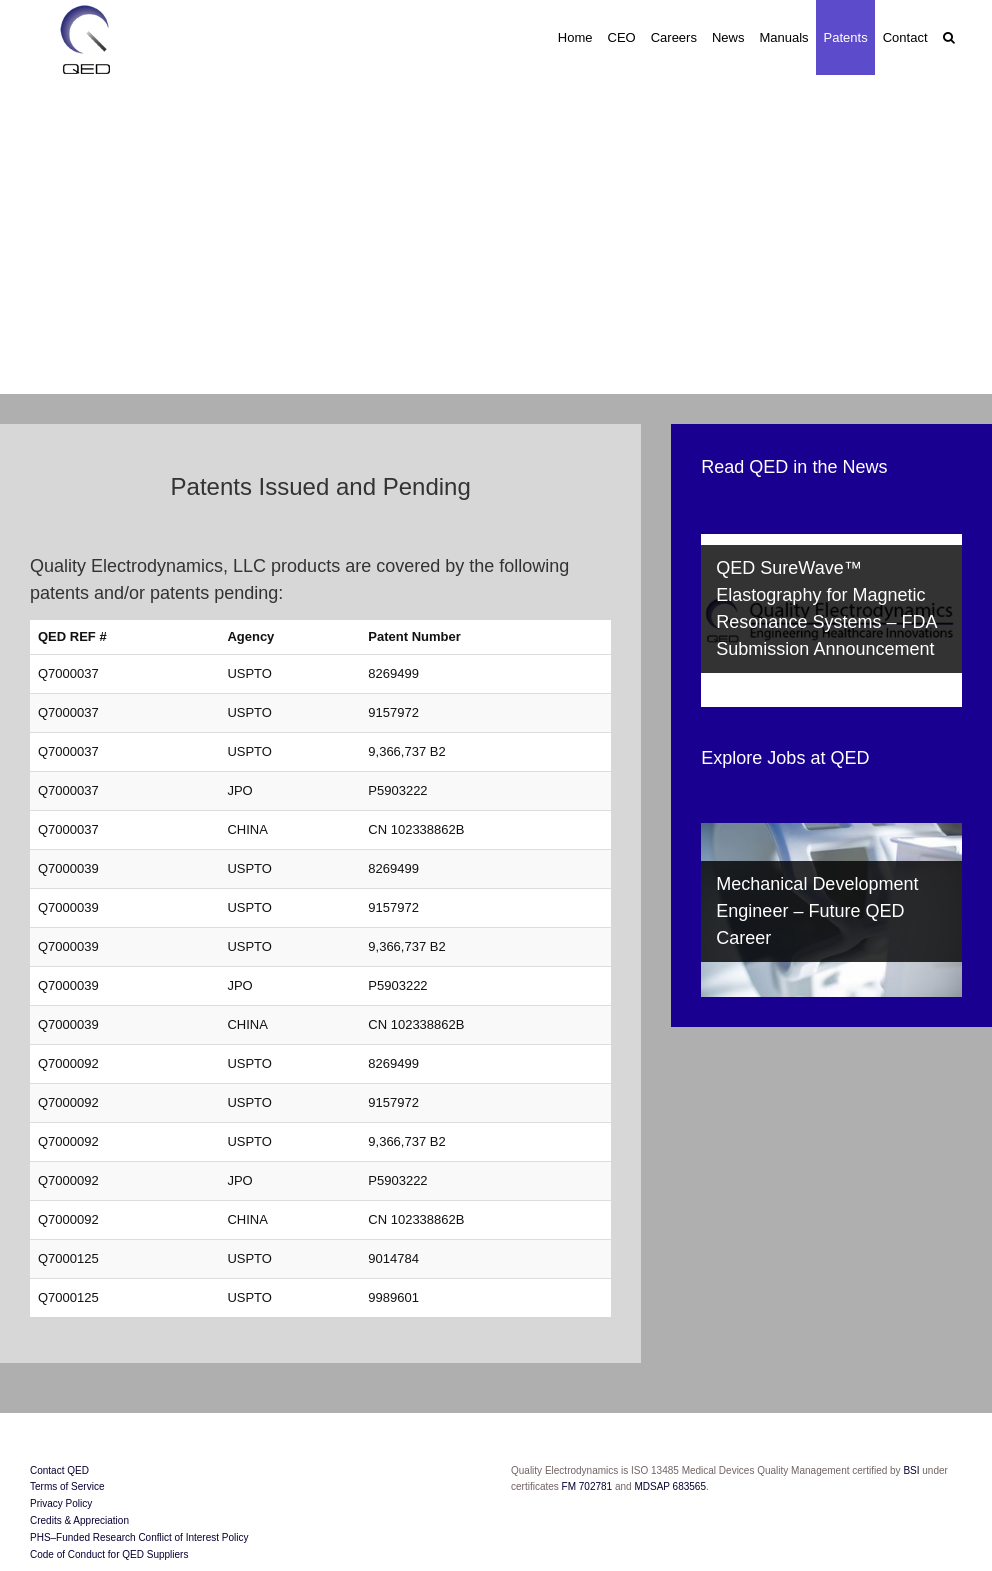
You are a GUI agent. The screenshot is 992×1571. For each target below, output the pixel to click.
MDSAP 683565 (670, 1486)
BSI (912, 1470)
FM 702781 (587, 1486)
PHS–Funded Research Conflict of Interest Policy (139, 1537)
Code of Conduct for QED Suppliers (109, 1554)
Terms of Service (67, 1486)
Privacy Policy (61, 1503)
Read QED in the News (794, 467)
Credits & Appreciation (79, 1520)
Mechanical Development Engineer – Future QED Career (817, 911)
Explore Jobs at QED (785, 758)
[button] (948, 37)
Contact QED (59, 1470)
